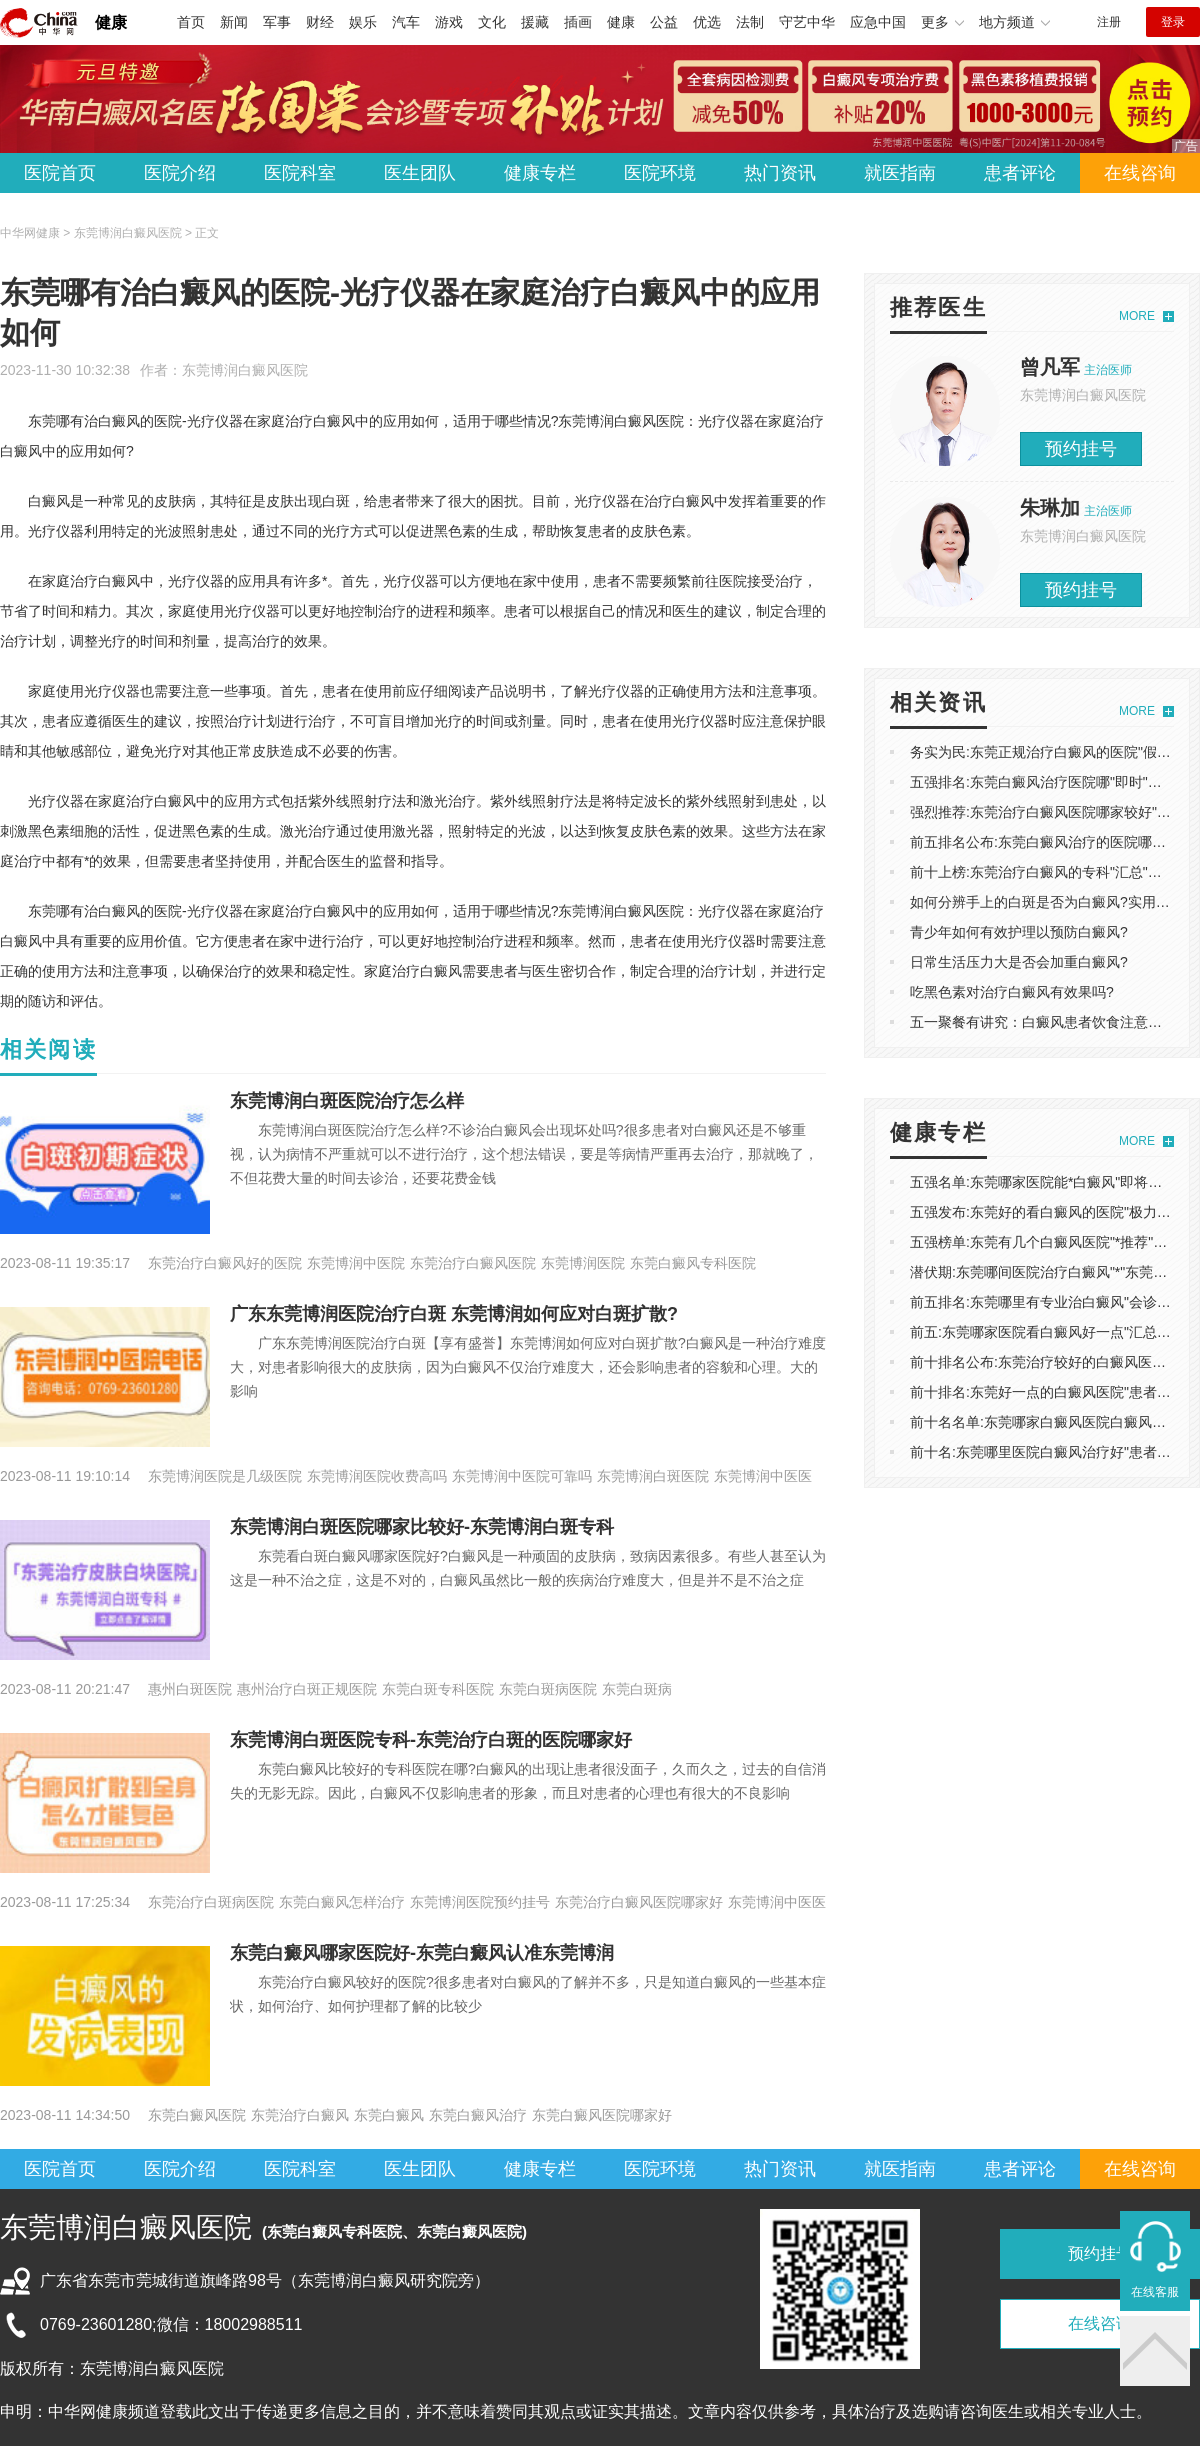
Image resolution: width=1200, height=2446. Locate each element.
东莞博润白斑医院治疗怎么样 (347, 1101)
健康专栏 (540, 173)
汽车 (406, 22)
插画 (578, 22)
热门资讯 (780, 173)
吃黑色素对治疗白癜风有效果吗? (1012, 992)
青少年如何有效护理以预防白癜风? (1019, 932)
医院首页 (60, 173)
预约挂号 (1081, 449)
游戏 (449, 22)
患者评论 (1020, 173)
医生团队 (420, 173)
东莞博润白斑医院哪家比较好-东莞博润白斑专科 (422, 1527)
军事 (277, 22)
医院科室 (300, 173)
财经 (320, 22)
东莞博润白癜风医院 (245, 370)
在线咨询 (1140, 173)
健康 (111, 22)
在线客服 (1155, 2292)
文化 (492, 22)
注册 (1109, 22)
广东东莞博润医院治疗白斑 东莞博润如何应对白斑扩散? (454, 1314)
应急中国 (878, 22)
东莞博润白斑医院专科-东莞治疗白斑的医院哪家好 (431, 1740)
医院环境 (660, 173)
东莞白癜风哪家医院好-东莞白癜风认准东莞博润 (422, 1953)
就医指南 (900, 173)
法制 (750, 22)
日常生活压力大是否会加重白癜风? (1019, 962)
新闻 (234, 22)
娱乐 (363, 22)
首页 (191, 22)
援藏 (535, 22)
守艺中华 (807, 22)
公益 (664, 22)
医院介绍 (180, 173)
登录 (1173, 22)
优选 (707, 22)
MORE (1137, 316)
